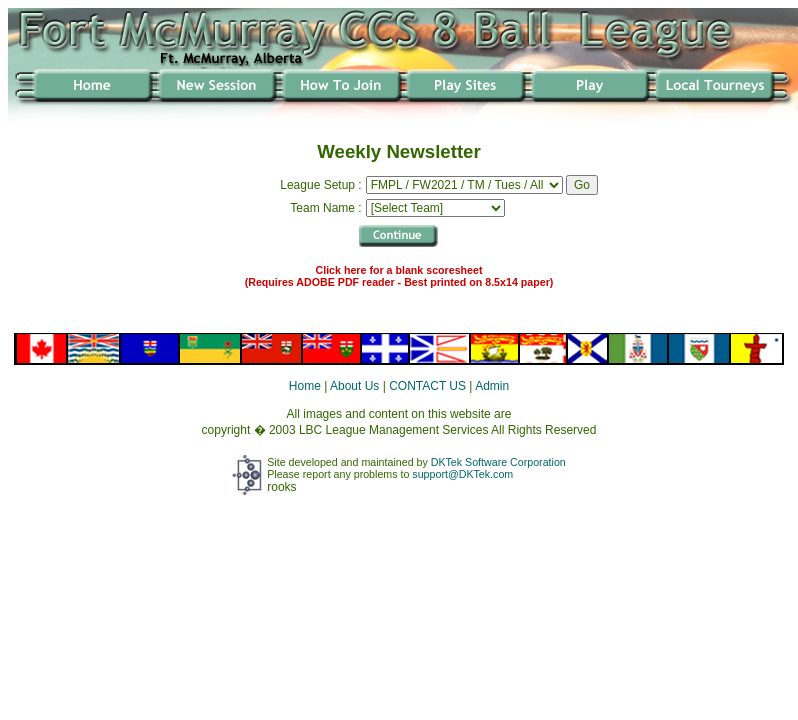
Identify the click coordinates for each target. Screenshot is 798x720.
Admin (492, 386)
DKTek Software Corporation (498, 462)
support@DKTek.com (462, 474)
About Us (354, 386)
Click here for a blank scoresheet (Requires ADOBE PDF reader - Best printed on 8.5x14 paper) (399, 276)
